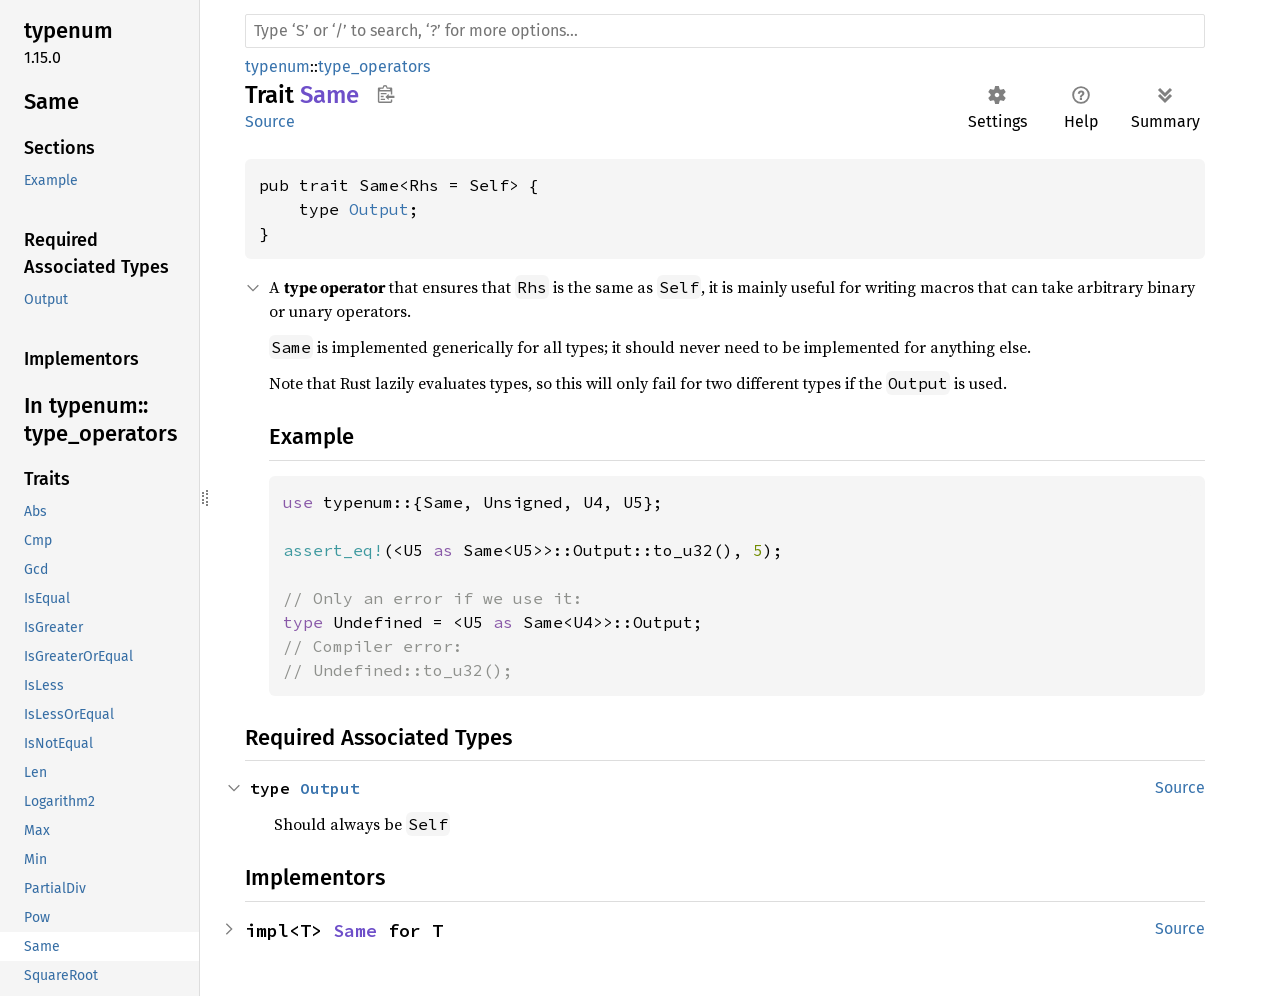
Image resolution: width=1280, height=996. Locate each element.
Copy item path (385, 94)
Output (379, 209)
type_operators (374, 66)
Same (355, 930)
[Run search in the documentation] (725, 31)
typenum (277, 66)
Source (270, 121)
